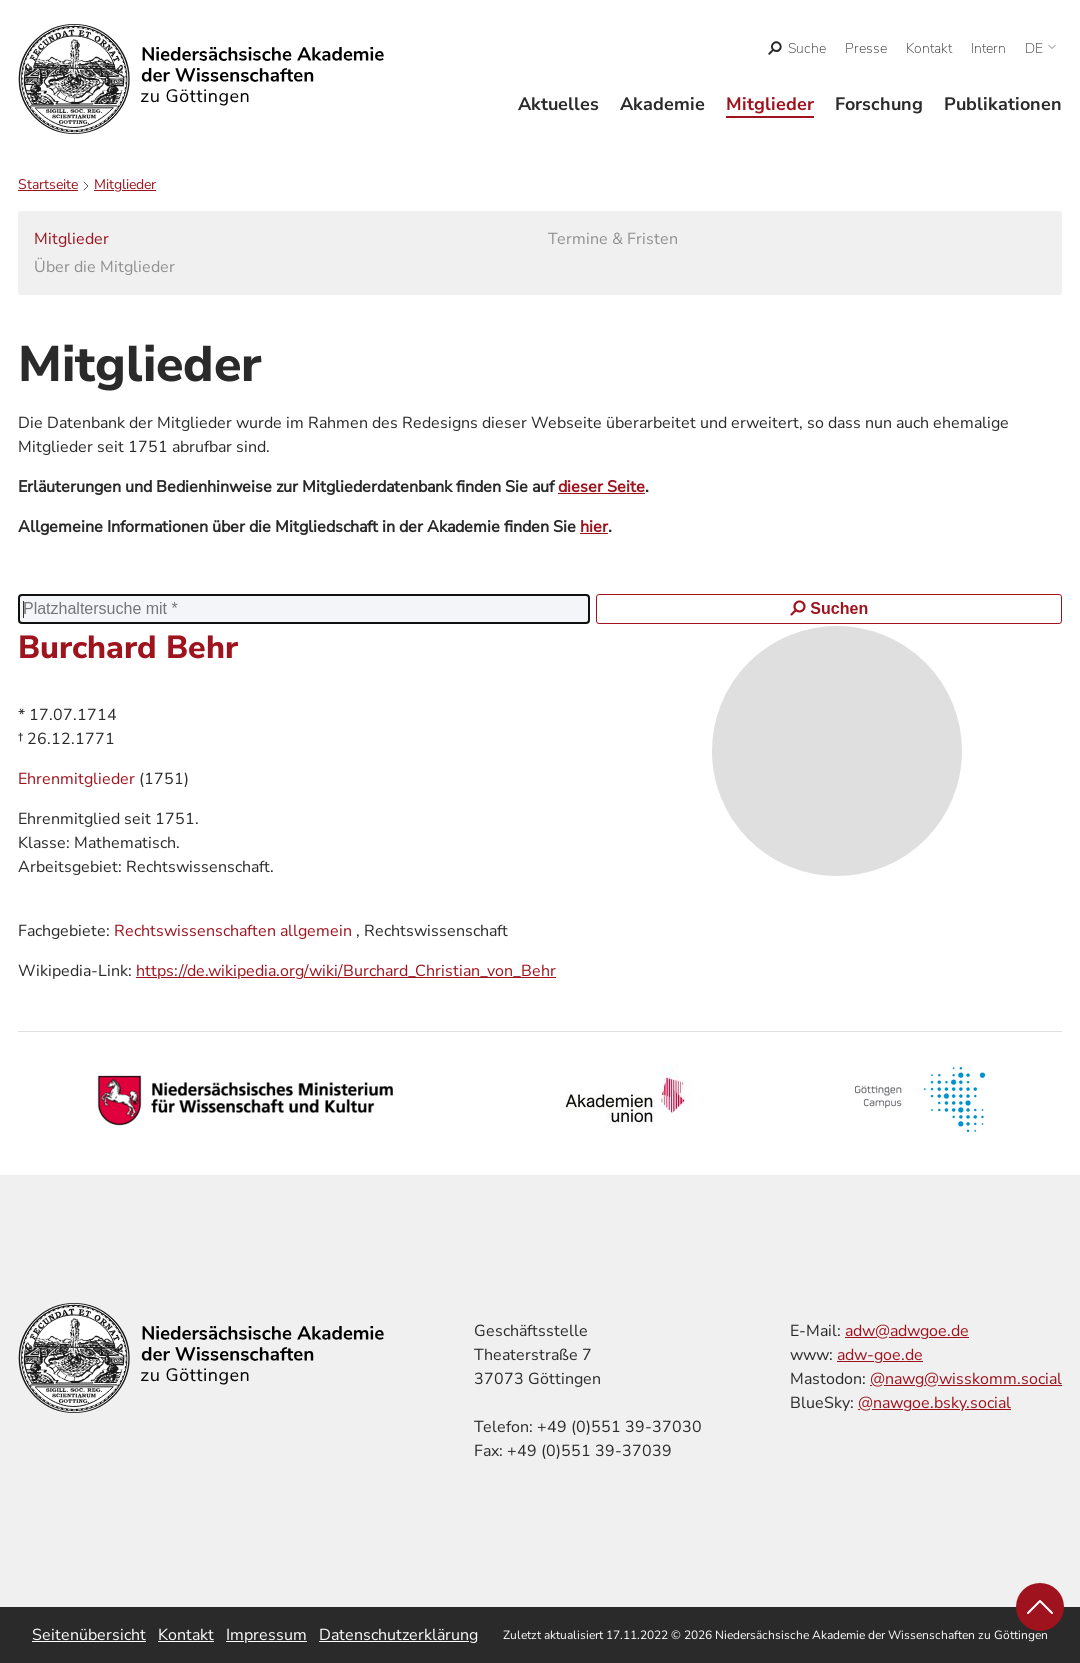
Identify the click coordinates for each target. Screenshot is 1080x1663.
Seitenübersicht (89, 1635)
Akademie (662, 104)
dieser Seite (601, 487)
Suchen (829, 608)
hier (594, 527)
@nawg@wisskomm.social (966, 1379)
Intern (988, 48)
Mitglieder (770, 104)
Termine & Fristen (613, 239)
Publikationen (1003, 104)
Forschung (879, 104)
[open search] (797, 48)
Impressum (266, 1635)
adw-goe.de (880, 1355)
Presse (866, 48)
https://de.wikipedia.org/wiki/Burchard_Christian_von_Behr (346, 971)
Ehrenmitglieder (78, 779)
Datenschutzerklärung (398, 1635)
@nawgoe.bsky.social (934, 1403)
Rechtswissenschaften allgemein (233, 931)
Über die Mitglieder (104, 267)
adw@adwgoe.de (907, 1331)
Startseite (48, 184)
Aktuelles (558, 104)
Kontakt (929, 48)
